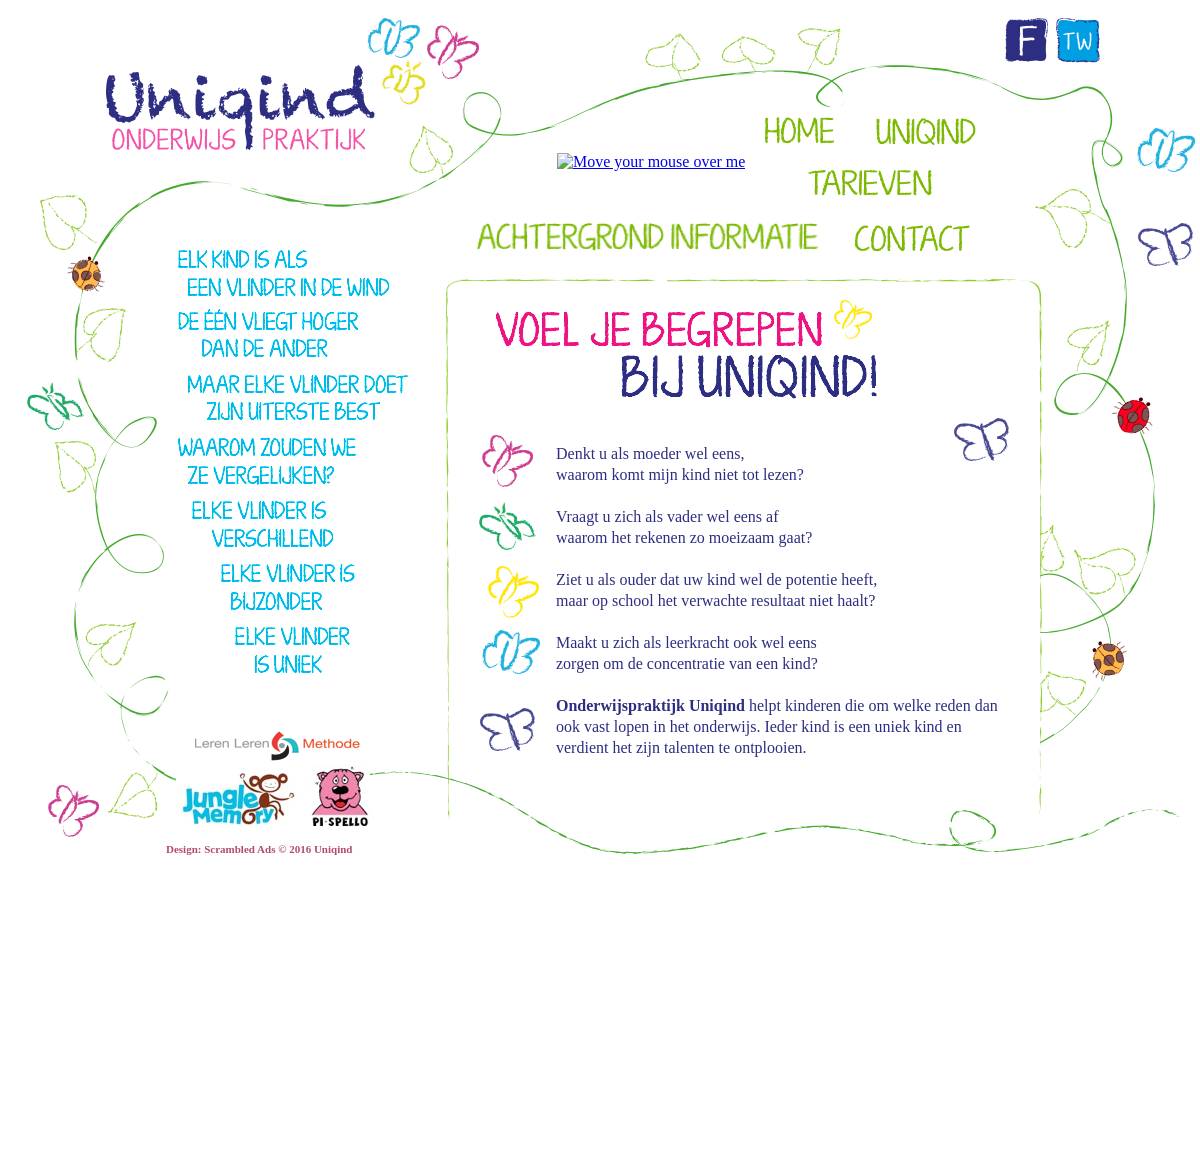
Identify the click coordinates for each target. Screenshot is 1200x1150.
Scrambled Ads (239, 849)
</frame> (934, 228)
